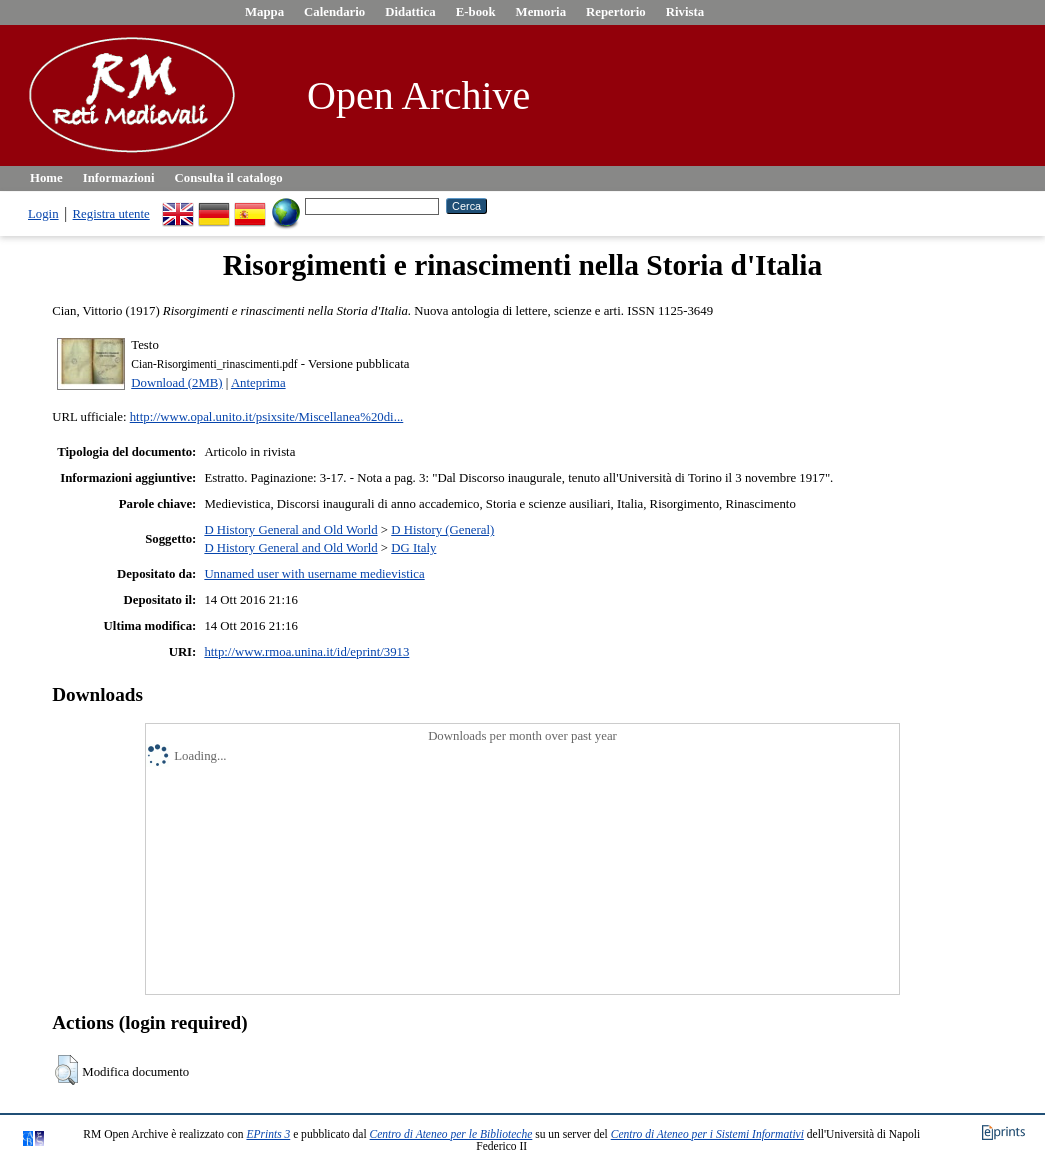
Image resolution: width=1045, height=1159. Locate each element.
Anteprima (258, 383)
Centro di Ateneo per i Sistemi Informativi (707, 1134)
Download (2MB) (176, 383)
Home (46, 178)
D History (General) (442, 530)
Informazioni (119, 178)
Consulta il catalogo (229, 178)
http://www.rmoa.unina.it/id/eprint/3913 (306, 652)
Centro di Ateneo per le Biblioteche (451, 1134)
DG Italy (413, 548)
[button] (66, 1070)
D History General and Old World (290, 530)
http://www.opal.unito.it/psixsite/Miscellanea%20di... (267, 417)
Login (43, 214)
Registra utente (111, 214)
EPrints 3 (268, 1134)
